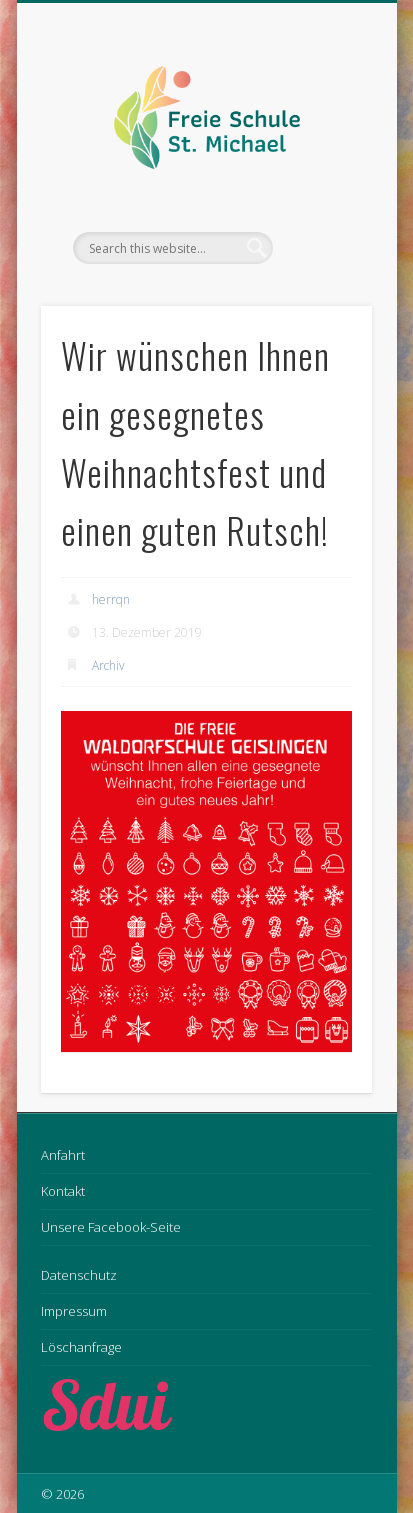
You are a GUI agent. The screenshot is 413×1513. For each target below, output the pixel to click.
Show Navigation (323, 179)
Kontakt (63, 1191)
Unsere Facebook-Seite (111, 1227)
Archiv (108, 665)
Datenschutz (79, 1275)
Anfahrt (63, 1155)
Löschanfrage (81, 1347)
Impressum (74, 1311)
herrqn (111, 599)
